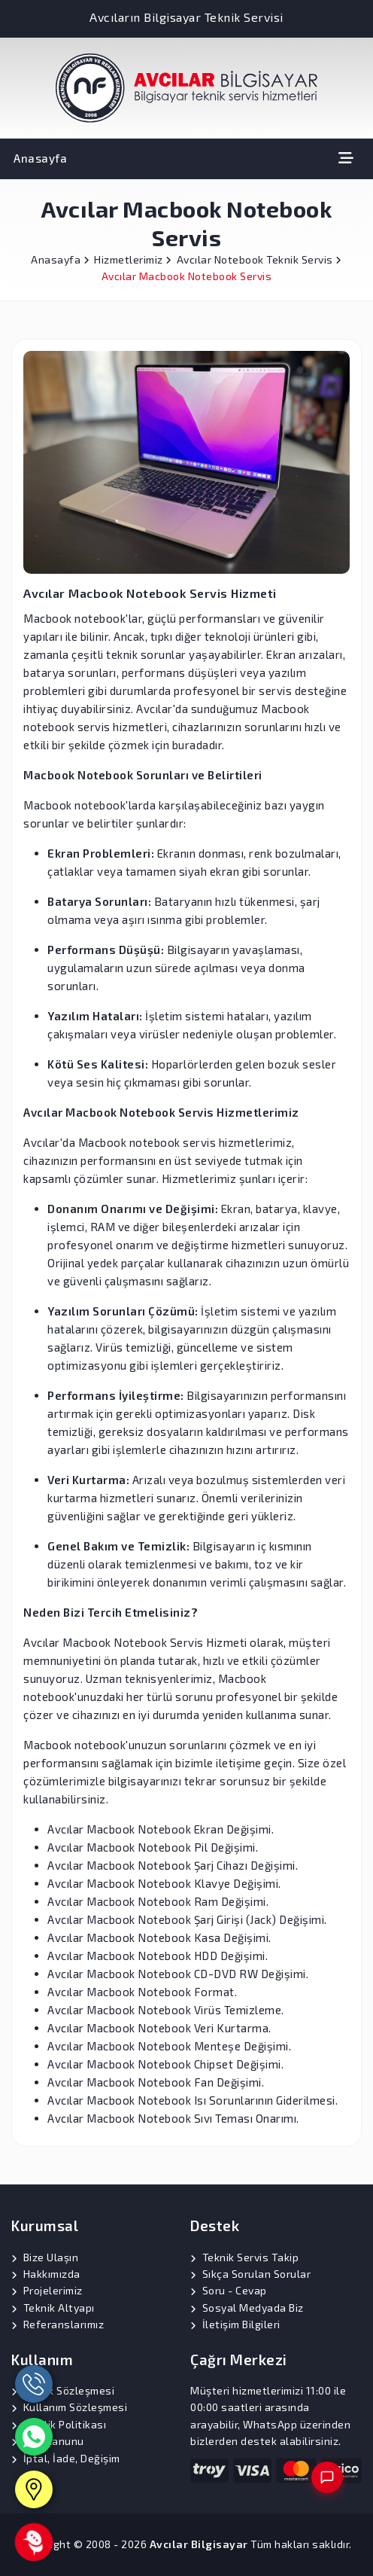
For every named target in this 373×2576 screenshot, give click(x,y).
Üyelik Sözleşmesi (69, 2390)
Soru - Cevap (234, 2290)
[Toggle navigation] (346, 157)
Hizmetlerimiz (133, 259)
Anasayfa (40, 158)
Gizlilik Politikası (65, 2424)
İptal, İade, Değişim (71, 2458)
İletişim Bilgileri (241, 2324)
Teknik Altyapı (59, 2307)
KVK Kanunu (53, 2440)
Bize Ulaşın (51, 2257)
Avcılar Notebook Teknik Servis (259, 259)
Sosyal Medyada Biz (253, 2307)
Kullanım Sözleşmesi (75, 2407)
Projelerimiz (53, 2290)
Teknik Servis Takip (250, 2257)
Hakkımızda (51, 2273)
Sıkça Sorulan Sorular (256, 2273)
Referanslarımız (64, 2324)
